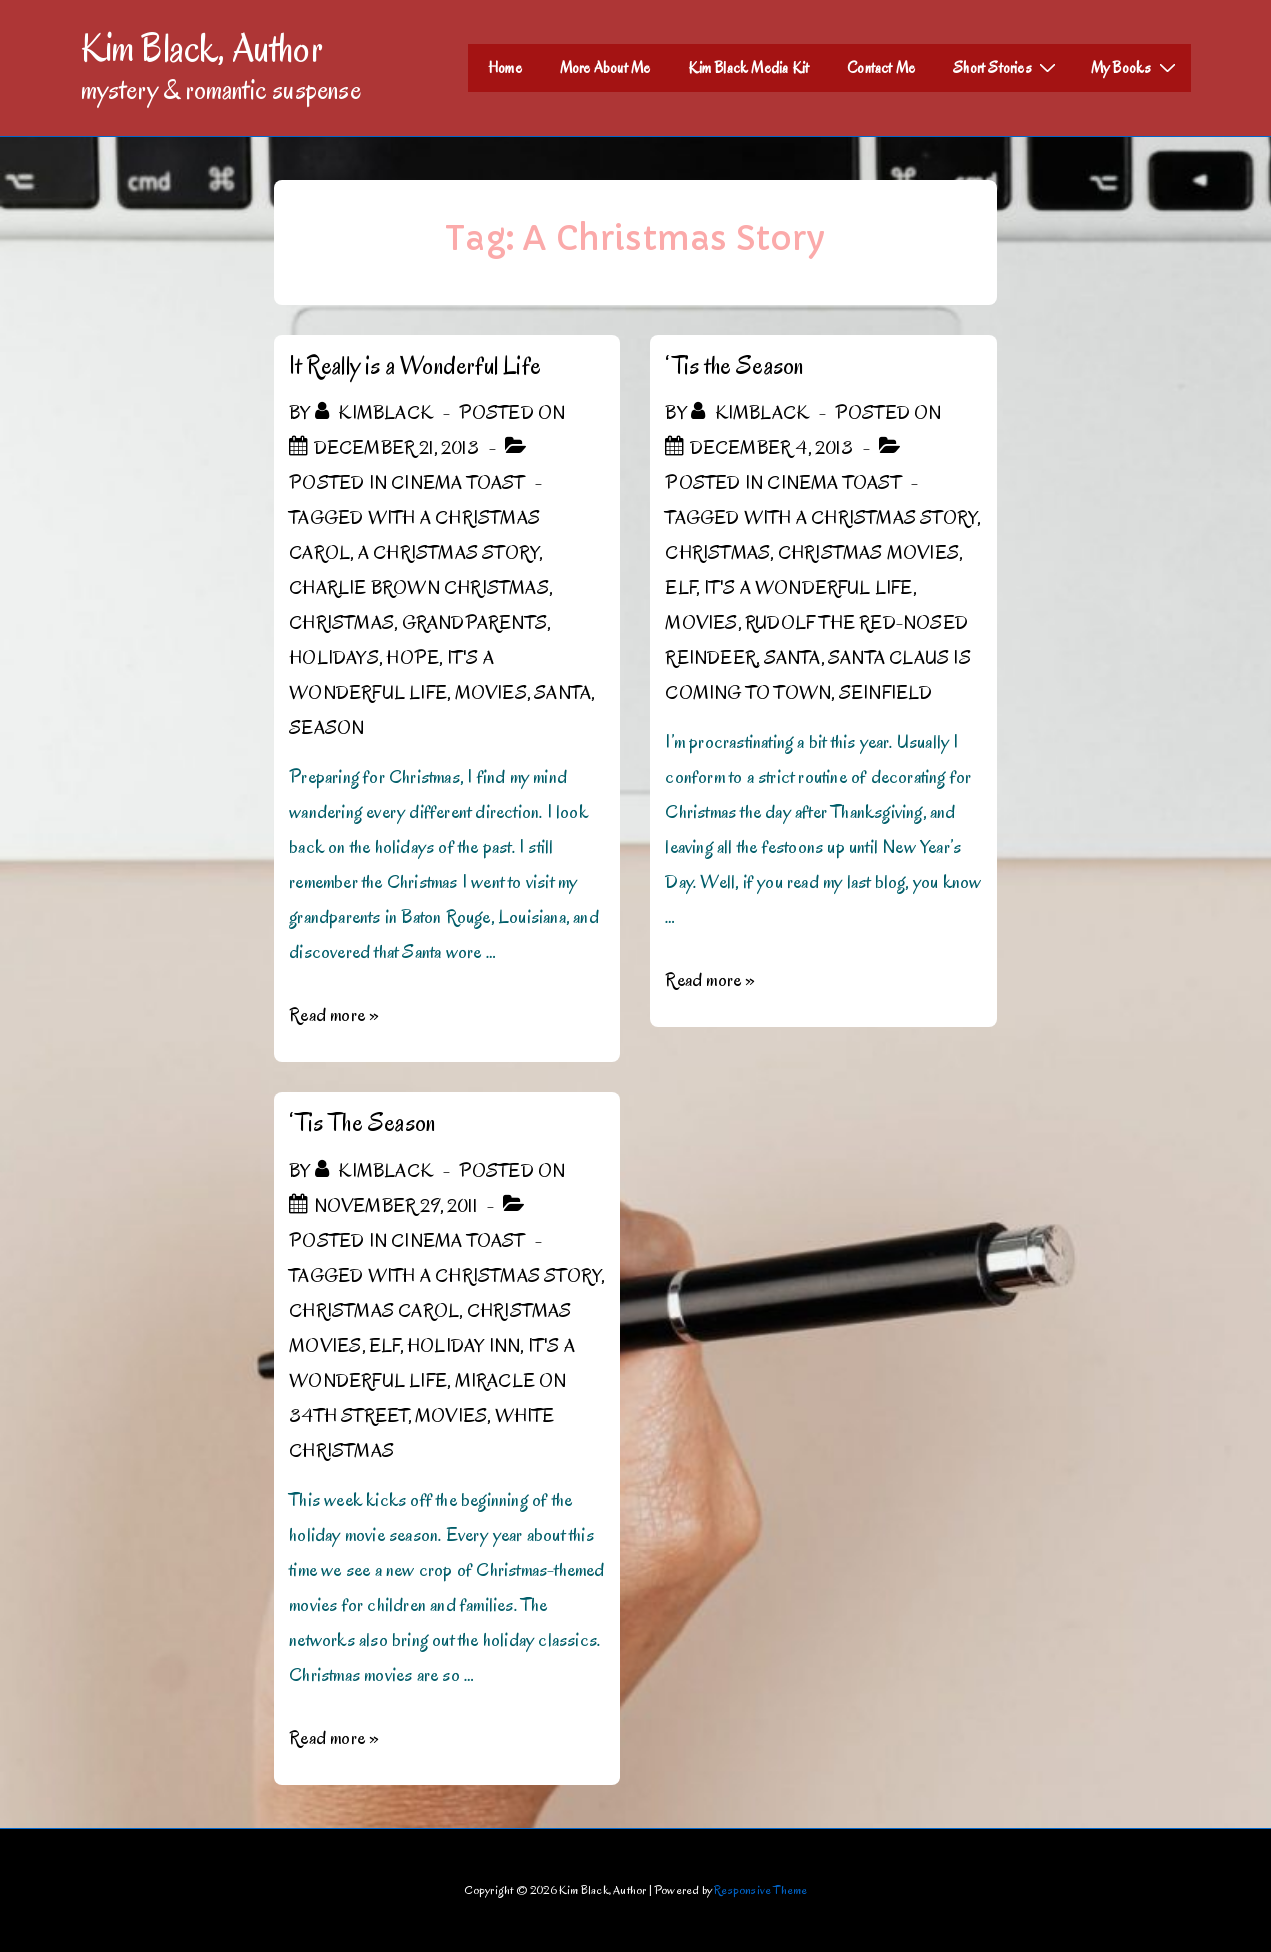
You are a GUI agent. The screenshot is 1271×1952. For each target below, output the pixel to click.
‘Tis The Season (362, 1122)
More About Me (605, 68)
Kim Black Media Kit (748, 68)
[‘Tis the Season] (771, 448)
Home (505, 68)
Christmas (341, 623)
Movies (491, 693)
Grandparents (474, 623)
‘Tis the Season (734, 365)
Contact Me (881, 68)
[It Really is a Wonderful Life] (396, 448)
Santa (562, 693)
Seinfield (886, 693)
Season (326, 728)
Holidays (334, 658)
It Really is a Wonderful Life (415, 365)
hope (412, 658)
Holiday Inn (463, 1346)
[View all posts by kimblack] (376, 413)
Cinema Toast (457, 483)
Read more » (334, 1015)
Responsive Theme (760, 1889)
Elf (680, 588)
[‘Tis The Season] (395, 1206)
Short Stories (1007, 67)
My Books (1136, 67)
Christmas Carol (374, 1311)
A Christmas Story (448, 553)
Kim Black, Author (202, 48)
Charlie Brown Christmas (419, 588)
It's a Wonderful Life (808, 588)
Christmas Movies (868, 553)
